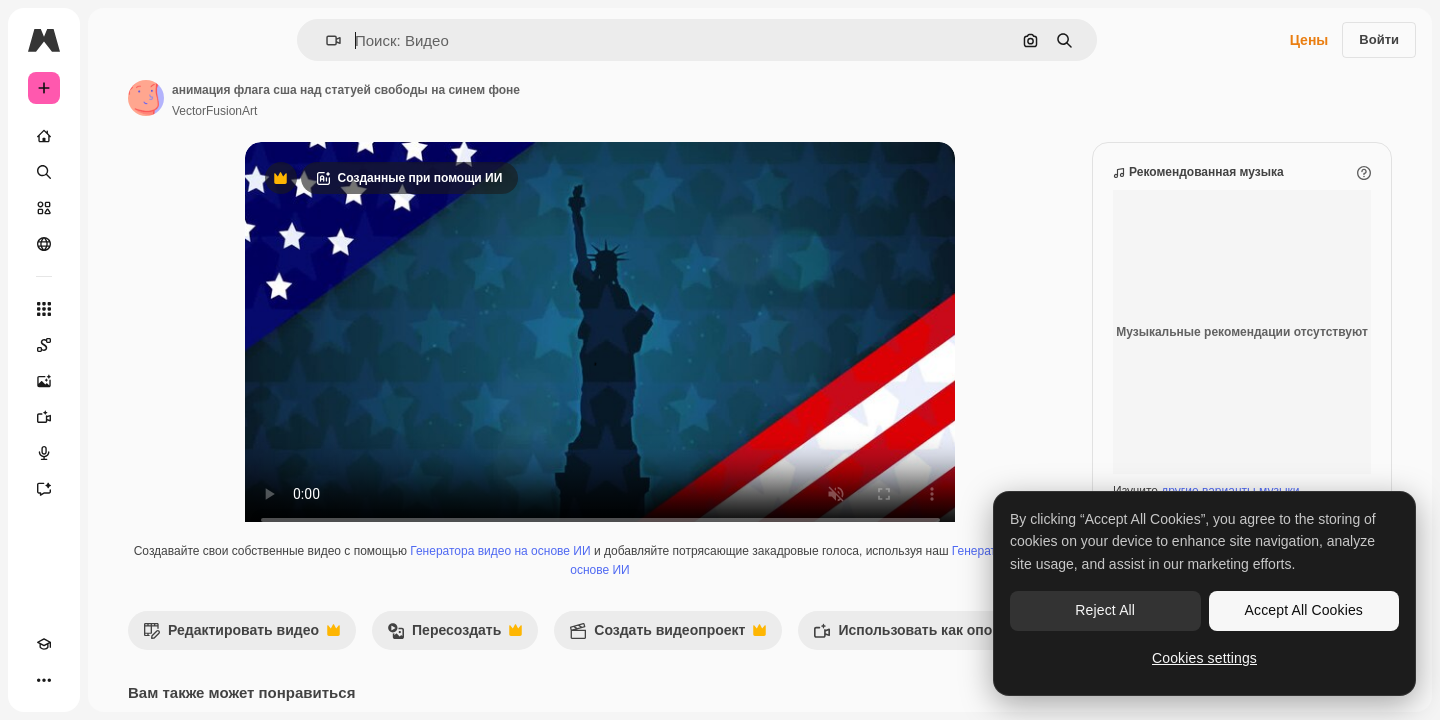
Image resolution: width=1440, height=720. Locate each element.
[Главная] (120, 136)
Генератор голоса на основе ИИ (689, 590)
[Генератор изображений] (120, 381)
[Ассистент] (120, 489)
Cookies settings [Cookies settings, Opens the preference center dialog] (1204, 658)
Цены (1309, 40)
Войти (1379, 39)
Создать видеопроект (819, 655)
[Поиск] (120, 172)
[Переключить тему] (80, 680)
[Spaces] (120, 345)
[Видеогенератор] (120, 417)
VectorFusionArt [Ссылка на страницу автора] (366, 111)
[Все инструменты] (120, 309)
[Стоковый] (120, 208)
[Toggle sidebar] (196, 40)
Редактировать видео (393, 655)
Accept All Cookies (1304, 610)
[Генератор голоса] (120, 453)
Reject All (1105, 610)
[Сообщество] (120, 244)
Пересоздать (606, 655)
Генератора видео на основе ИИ (648, 571)
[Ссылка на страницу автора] (298, 98)
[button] (401, 40)
